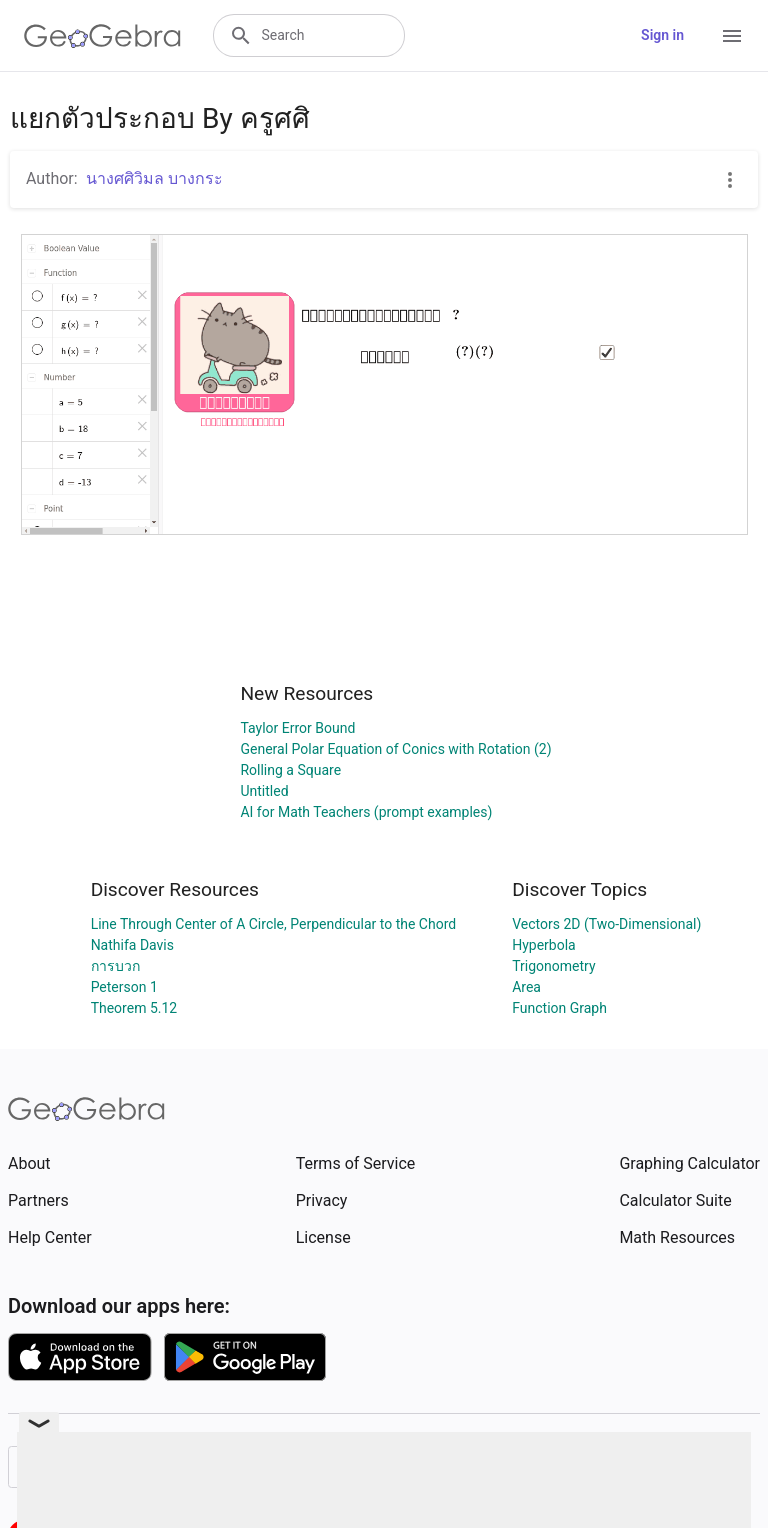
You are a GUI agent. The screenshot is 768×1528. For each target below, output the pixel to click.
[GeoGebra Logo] (102, 36)
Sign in (662, 35)
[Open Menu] (732, 36)
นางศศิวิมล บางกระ (154, 178)
